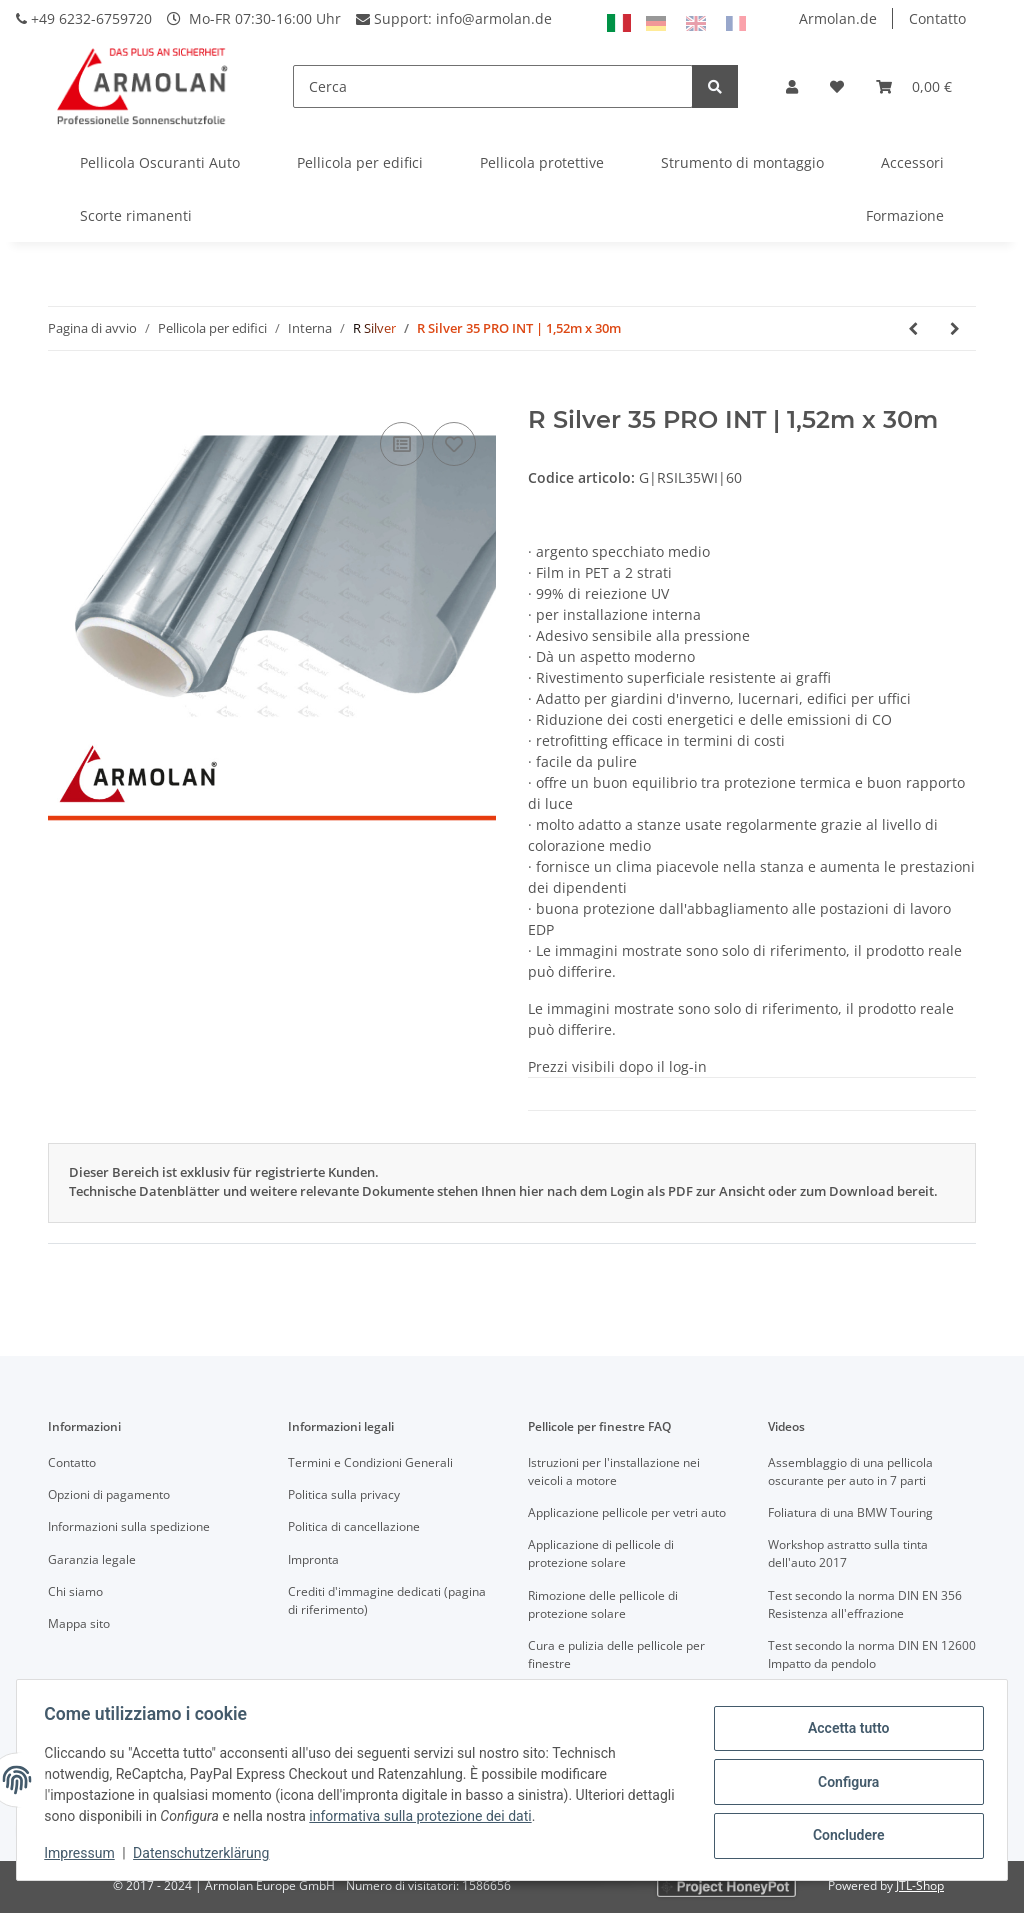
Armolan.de (838, 18)
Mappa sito (79, 1623)
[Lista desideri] (837, 86)
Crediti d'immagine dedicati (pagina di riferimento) (387, 1600)
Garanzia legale (92, 1559)
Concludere (844, 1834)
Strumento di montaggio (742, 162)
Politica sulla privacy (344, 1494)
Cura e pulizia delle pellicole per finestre (616, 1654)
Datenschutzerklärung (206, 1853)
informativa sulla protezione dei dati (475, 1816)
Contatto (937, 18)
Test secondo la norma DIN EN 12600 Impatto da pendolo (872, 1654)
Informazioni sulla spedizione (129, 1526)
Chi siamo (75, 1591)
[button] (792, 86)
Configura (843, 1782)
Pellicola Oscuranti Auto (160, 162)
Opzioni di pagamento (109, 1494)
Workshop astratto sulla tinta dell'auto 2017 (848, 1553)
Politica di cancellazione (354, 1526)
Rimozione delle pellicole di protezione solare (603, 1604)
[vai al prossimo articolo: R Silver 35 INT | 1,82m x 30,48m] (955, 328)
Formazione (905, 215)
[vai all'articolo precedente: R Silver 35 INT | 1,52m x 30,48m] (913, 328)
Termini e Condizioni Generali (370, 1462)
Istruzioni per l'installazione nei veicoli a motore (614, 1471)
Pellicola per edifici (360, 162)
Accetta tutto (844, 1730)
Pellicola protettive (542, 162)
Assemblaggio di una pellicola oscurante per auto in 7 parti (850, 1471)
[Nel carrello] (64, 395)
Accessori (912, 162)
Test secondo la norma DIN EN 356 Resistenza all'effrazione (865, 1604)
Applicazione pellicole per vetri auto (627, 1512)
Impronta (313, 1559)
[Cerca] (493, 86)
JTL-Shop (920, 1885)
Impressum (84, 1853)
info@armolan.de (494, 18)
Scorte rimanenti (136, 215)
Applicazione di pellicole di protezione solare (601, 1553)
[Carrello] (914, 86)
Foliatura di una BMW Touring (850, 1512)
